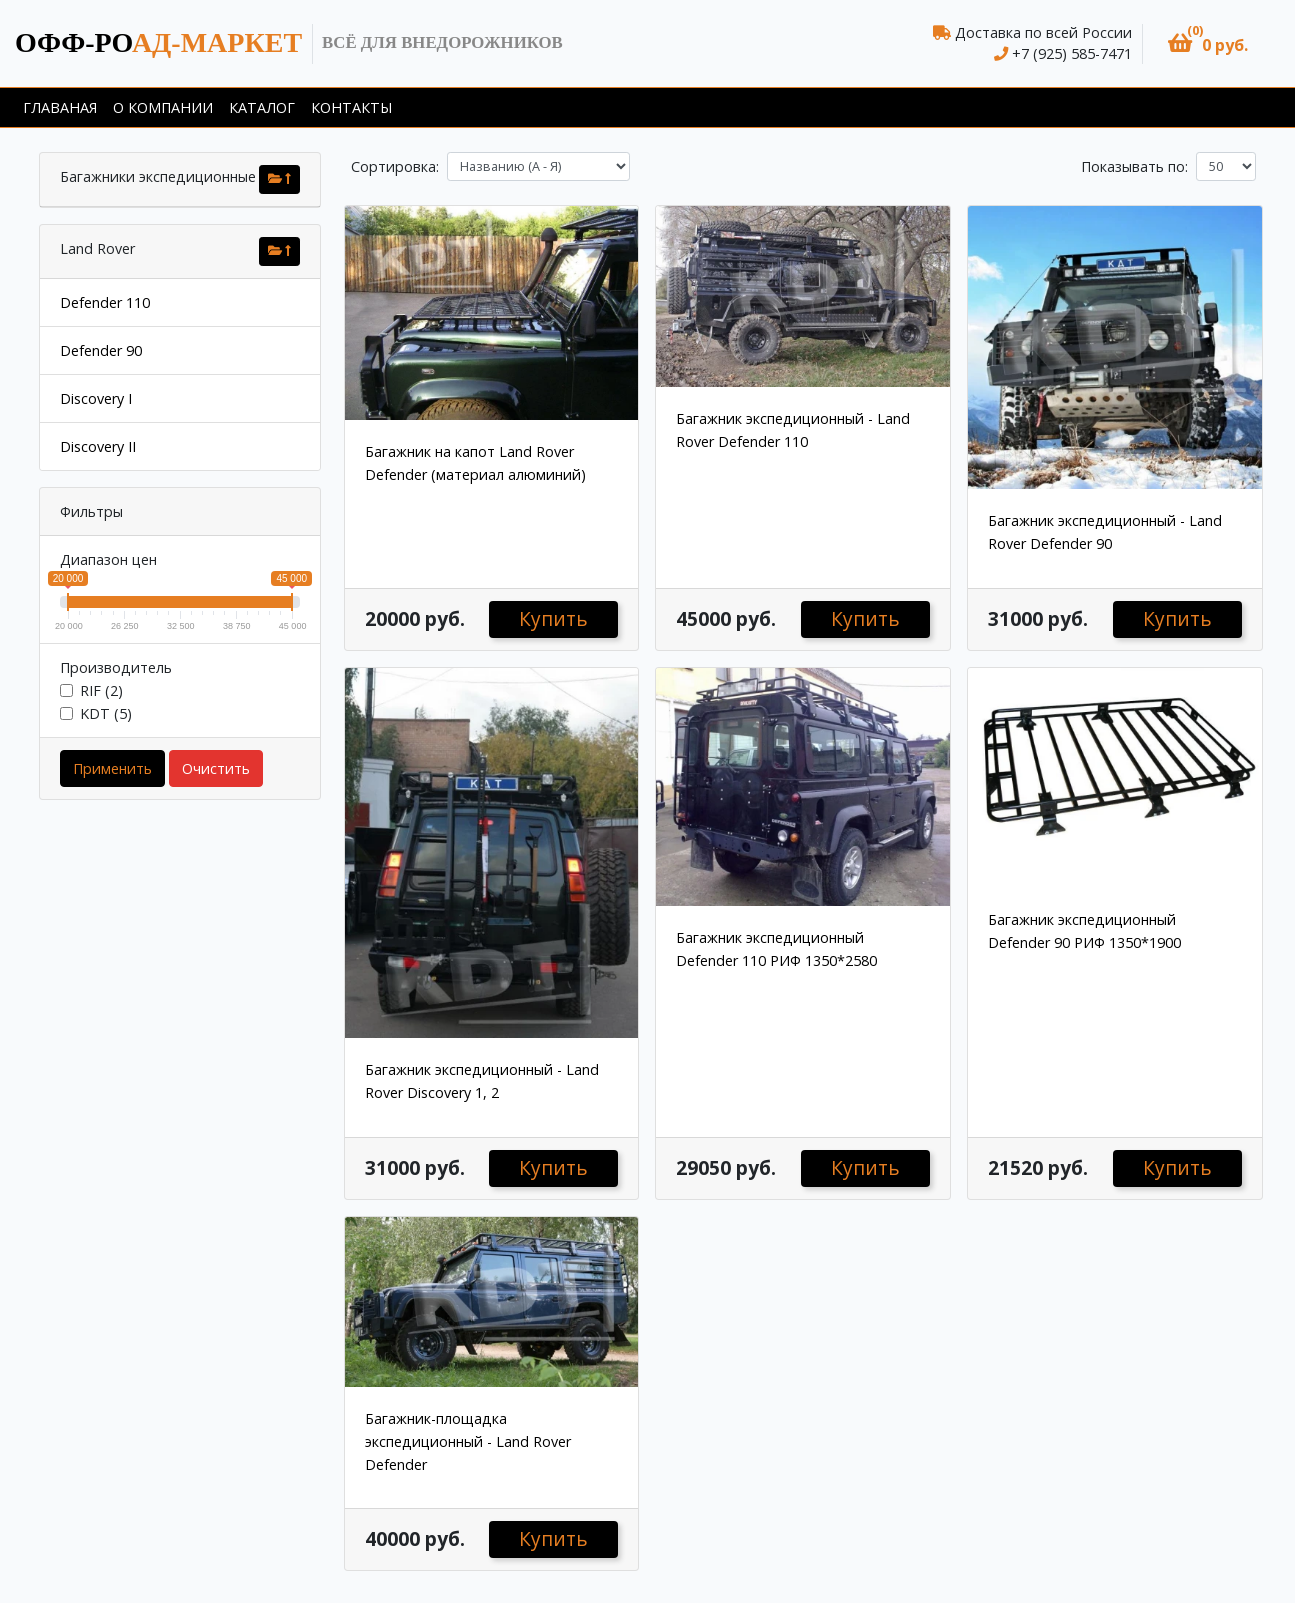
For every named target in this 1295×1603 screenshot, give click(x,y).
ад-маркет (158, 42)
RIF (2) (101, 690)
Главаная (60, 107)
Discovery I (96, 398)
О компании (163, 107)
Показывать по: (1134, 166)
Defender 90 (101, 350)
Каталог (262, 107)
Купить (553, 618)
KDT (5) (106, 713)
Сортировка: (395, 166)
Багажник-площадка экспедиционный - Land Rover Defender (468, 1441)
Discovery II (98, 446)
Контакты (351, 107)
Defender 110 (105, 302)
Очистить (216, 768)
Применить (112, 768)
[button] (1208, 43)
